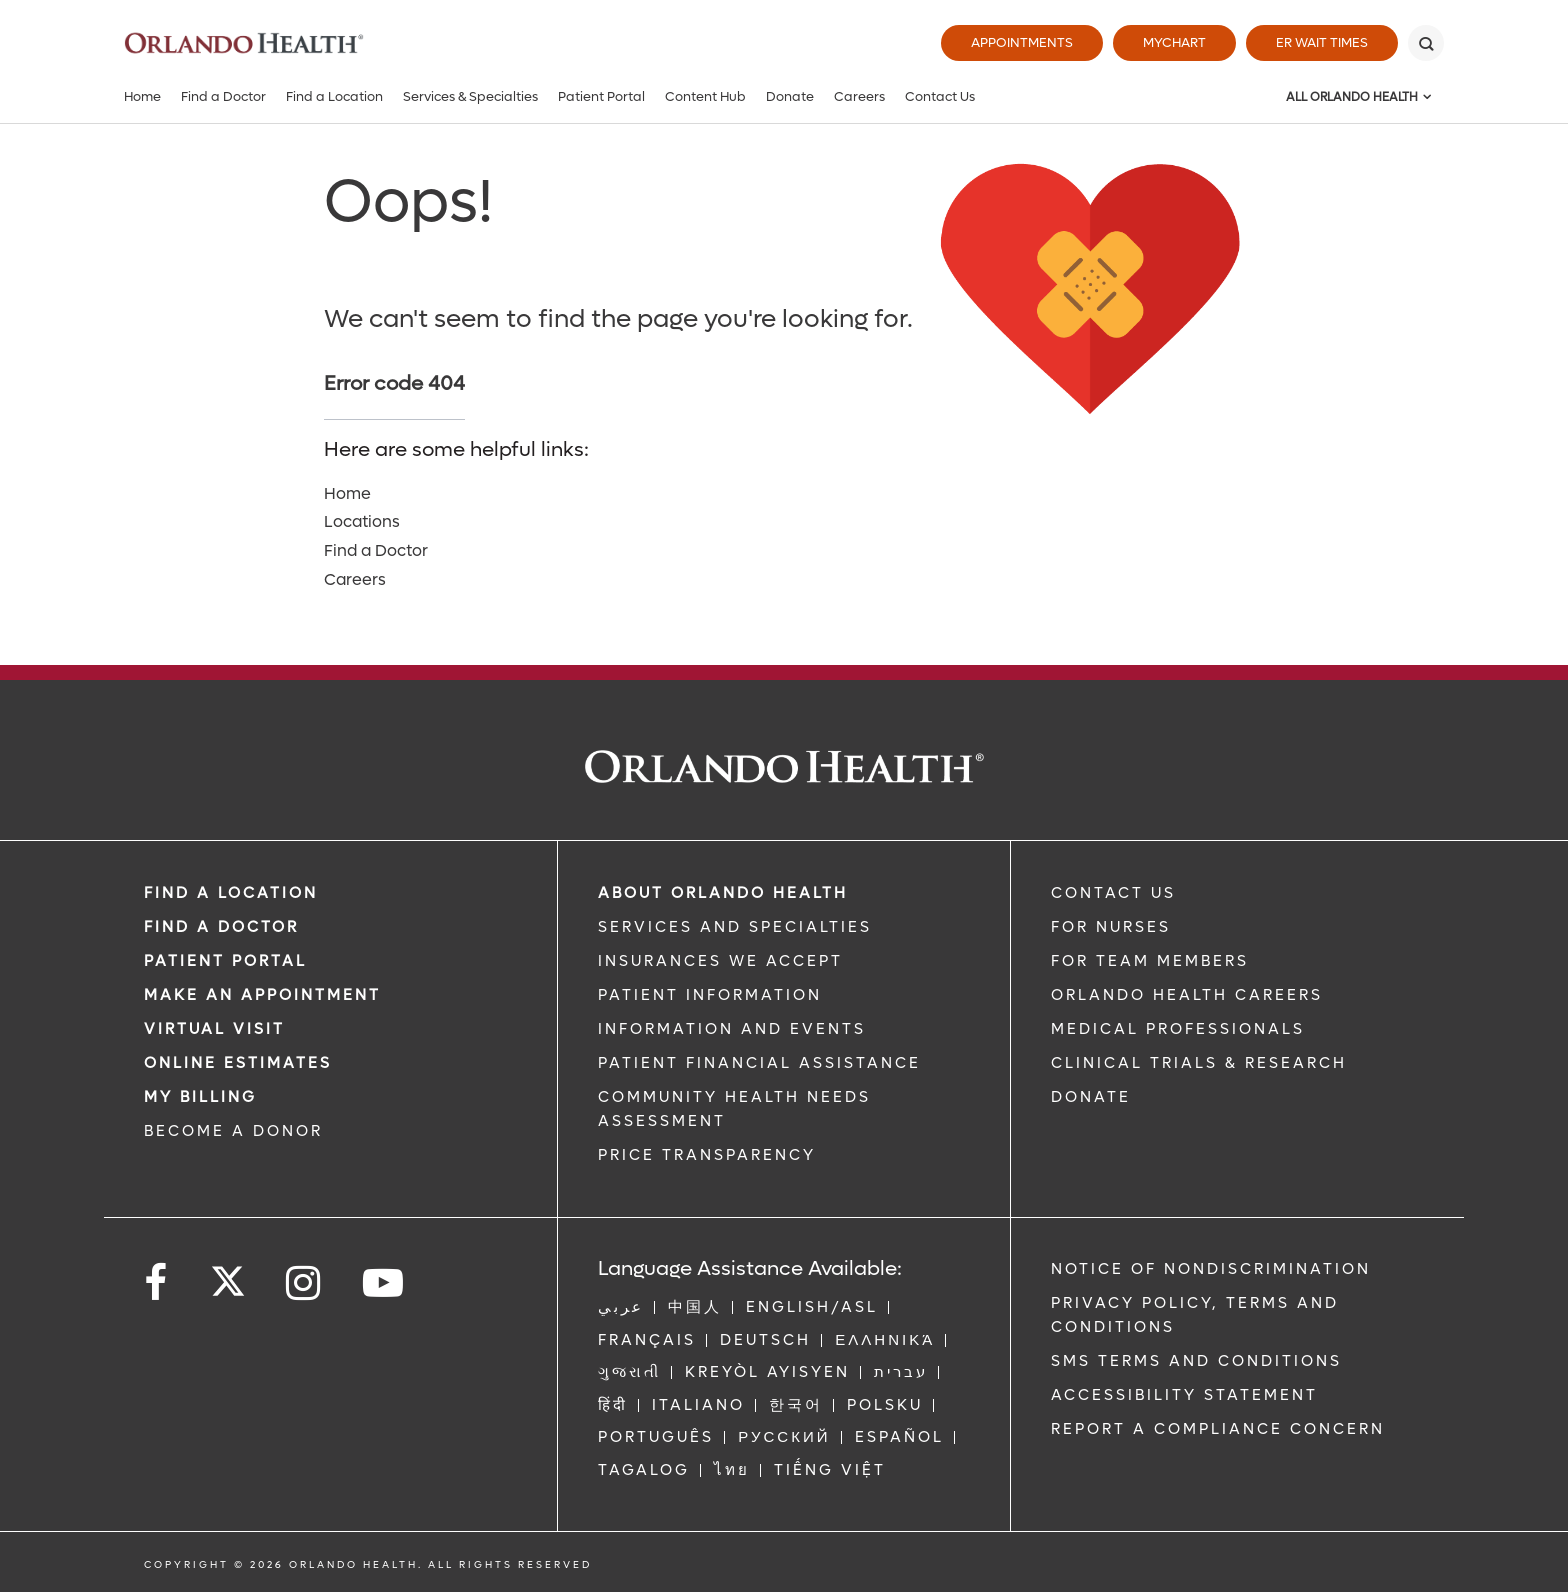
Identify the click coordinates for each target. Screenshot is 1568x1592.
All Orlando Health (1352, 97)
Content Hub (705, 96)
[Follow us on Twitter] (228, 1275)
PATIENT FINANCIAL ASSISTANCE (759, 1063)
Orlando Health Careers (1187, 995)
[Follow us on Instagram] (304, 1283)
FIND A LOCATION (231, 893)
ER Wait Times (1322, 42)
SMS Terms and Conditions (1196, 1361)
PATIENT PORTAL (225, 961)
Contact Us (940, 96)
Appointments (1022, 42)
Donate (790, 96)
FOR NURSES (1111, 927)
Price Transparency (707, 1155)
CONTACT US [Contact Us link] (1113, 893)
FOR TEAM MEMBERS (1150, 961)
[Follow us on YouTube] (384, 1283)
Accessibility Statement (1184, 1395)
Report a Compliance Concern (1218, 1429)
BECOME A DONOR (233, 1131)
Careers (859, 96)
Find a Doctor (223, 96)
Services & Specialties (470, 96)
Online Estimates (238, 1063)
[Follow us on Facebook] (157, 1283)
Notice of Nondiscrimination (1211, 1269)
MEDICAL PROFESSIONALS (1178, 1029)
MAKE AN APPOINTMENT (262, 995)
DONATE (1091, 1097)
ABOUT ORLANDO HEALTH (723, 893)
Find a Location (334, 96)
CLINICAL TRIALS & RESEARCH (1199, 1063)
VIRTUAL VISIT (214, 1029)
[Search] (1426, 43)
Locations (362, 521)
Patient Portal (601, 96)
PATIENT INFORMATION (710, 995)
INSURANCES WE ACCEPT (720, 961)
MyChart (1174, 42)
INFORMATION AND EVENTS (732, 1029)
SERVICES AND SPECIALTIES (735, 927)
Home (142, 96)
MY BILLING (200, 1097)
